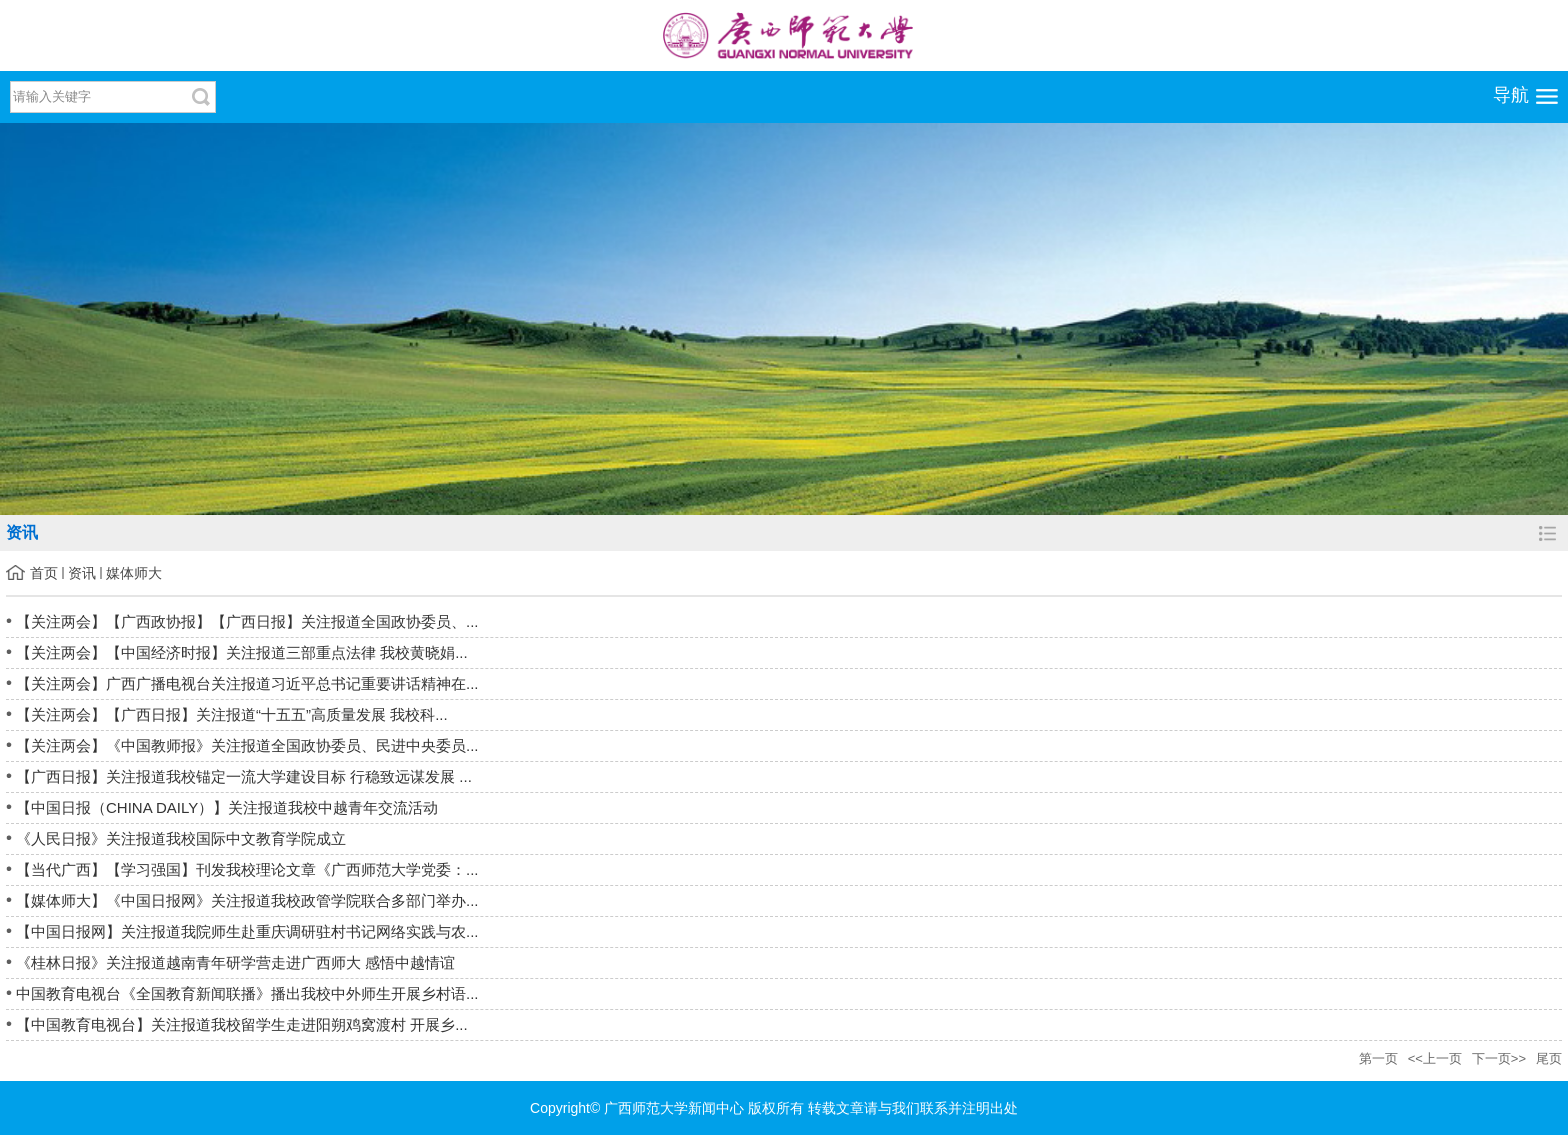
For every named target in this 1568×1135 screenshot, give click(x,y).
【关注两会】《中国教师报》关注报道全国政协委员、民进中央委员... (247, 745)
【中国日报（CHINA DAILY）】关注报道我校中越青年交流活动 (227, 807)
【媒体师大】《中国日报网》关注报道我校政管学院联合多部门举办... (247, 900)
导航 (1511, 95)
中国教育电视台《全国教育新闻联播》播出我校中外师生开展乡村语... (247, 993)
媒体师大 (134, 573)
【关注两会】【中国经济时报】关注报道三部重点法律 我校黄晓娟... (242, 652)
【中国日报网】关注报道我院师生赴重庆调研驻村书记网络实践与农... (247, 931)
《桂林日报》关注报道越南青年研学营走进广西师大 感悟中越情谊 (235, 962)
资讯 (82, 573)
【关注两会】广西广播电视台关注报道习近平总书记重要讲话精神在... (247, 683)
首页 (44, 573)
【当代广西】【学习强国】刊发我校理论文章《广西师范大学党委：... (247, 869)
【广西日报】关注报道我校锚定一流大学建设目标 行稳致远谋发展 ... (244, 776)
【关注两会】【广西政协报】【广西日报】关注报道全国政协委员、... (247, 621)
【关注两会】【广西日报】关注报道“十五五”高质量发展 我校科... (232, 714)
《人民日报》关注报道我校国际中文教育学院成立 (181, 838)
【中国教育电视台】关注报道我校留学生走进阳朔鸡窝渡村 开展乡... (242, 1024)
